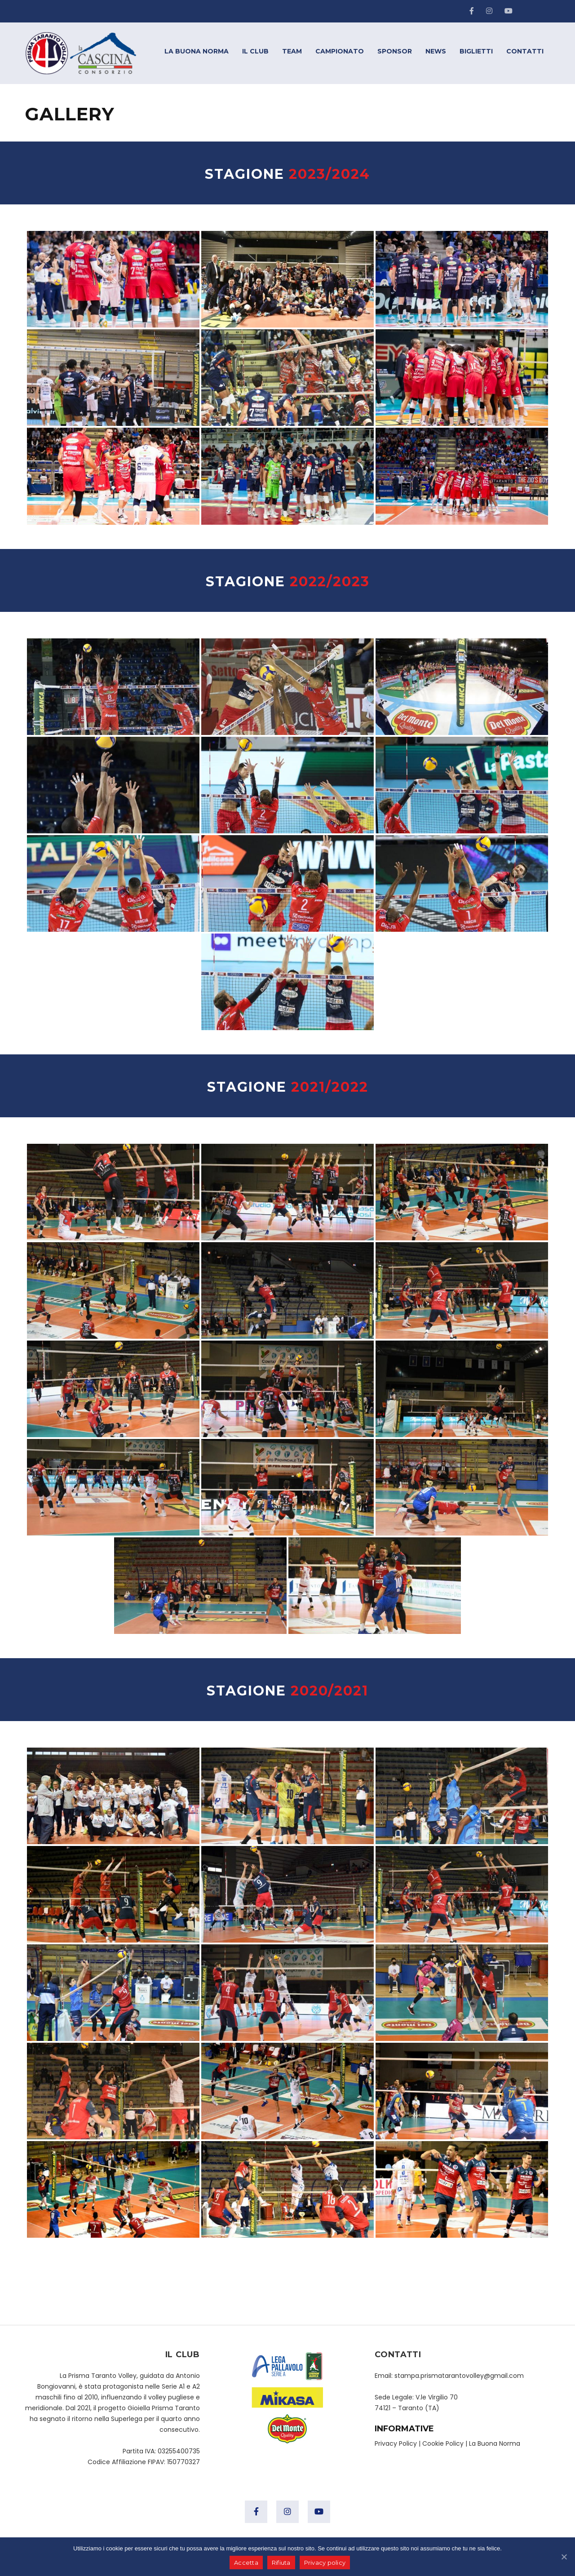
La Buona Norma (494, 2443)
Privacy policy (325, 2562)
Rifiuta (281, 2562)
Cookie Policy (443, 2443)
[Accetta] (563, 2556)
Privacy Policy (396, 2443)
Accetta (246, 2562)
